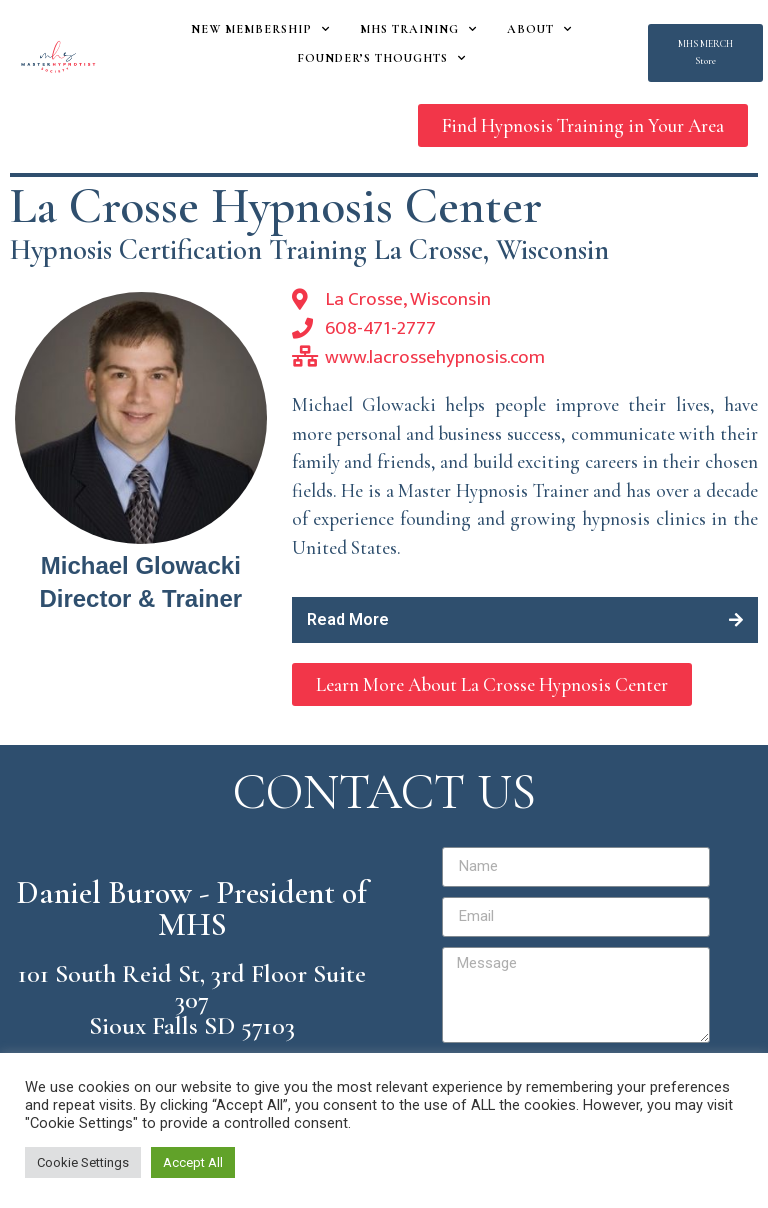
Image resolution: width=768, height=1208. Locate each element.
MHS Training (418, 29)
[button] (705, 53)
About (539, 29)
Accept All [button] (193, 1162)
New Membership (260, 29)
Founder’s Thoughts (381, 58)
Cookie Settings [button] (83, 1162)
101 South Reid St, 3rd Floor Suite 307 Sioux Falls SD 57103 (192, 999)
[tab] (525, 620)
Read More (348, 619)
